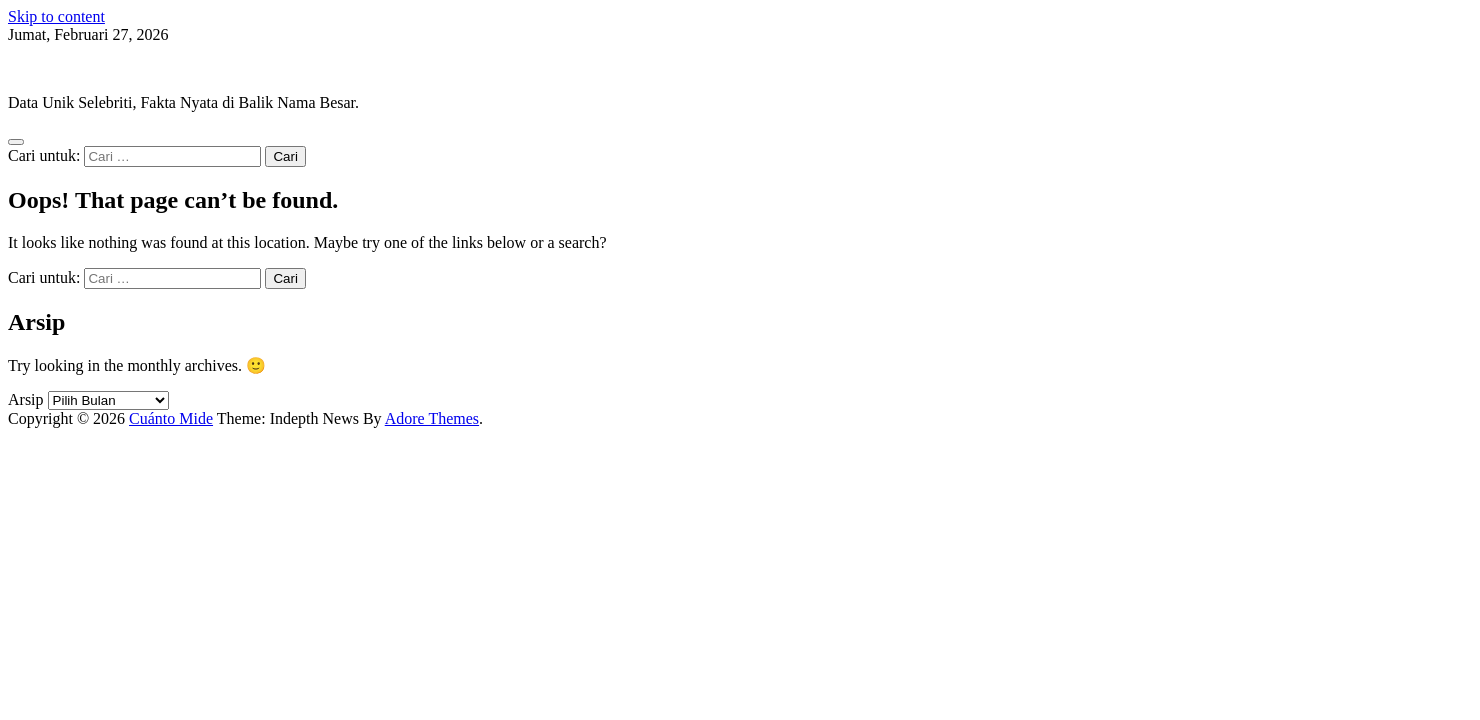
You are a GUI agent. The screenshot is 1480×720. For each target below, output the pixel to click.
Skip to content (56, 16)
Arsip (26, 399)
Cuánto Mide (50, 68)
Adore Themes (432, 418)
